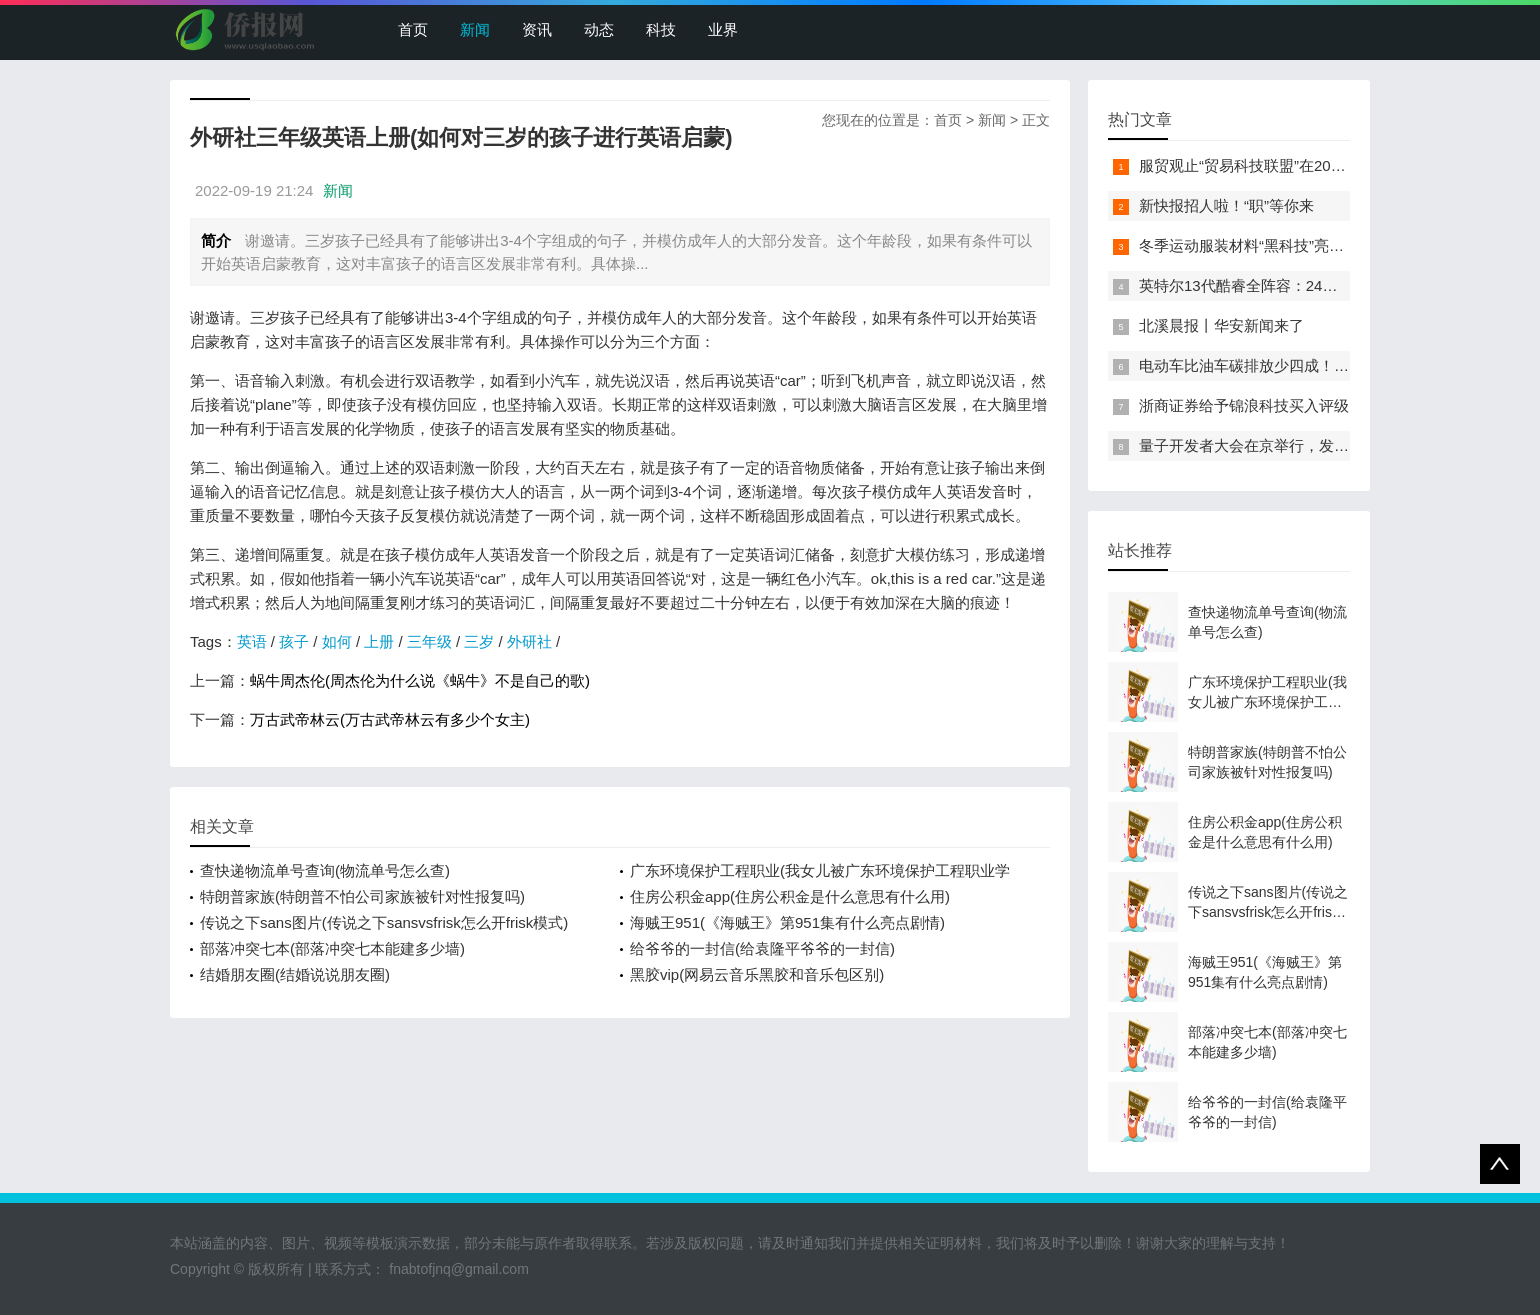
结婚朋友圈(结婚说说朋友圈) (295, 974)
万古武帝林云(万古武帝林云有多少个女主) (390, 719)
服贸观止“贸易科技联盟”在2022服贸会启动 (1280, 165)
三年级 (429, 641)
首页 (413, 29)
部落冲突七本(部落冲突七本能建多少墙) (332, 948)
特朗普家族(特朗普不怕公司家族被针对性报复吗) (362, 896)
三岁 (479, 641)
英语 (252, 641)
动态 (599, 29)
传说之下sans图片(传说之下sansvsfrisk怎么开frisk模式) (384, 922)
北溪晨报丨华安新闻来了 (1221, 325)
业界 (723, 29)
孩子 (294, 641)
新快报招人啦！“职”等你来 (1226, 205)
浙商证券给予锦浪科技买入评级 (1244, 405)
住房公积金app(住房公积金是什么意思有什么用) (790, 896)
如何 (337, 641)
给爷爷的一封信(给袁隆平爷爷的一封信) (762, 948)
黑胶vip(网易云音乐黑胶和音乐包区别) (757, 974)
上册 (379, 641)
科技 (661, 29)
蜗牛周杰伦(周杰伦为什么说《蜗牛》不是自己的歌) (420, 680)
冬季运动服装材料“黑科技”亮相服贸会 (1264, 245)
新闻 (475, 29)
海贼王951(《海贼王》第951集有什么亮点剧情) (787, 922)
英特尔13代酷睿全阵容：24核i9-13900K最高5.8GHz (1313, 285)
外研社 (529, 641)
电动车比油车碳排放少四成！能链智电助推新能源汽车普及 (1334, 365)
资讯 (537, 29)
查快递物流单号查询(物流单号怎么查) (325, 870)
